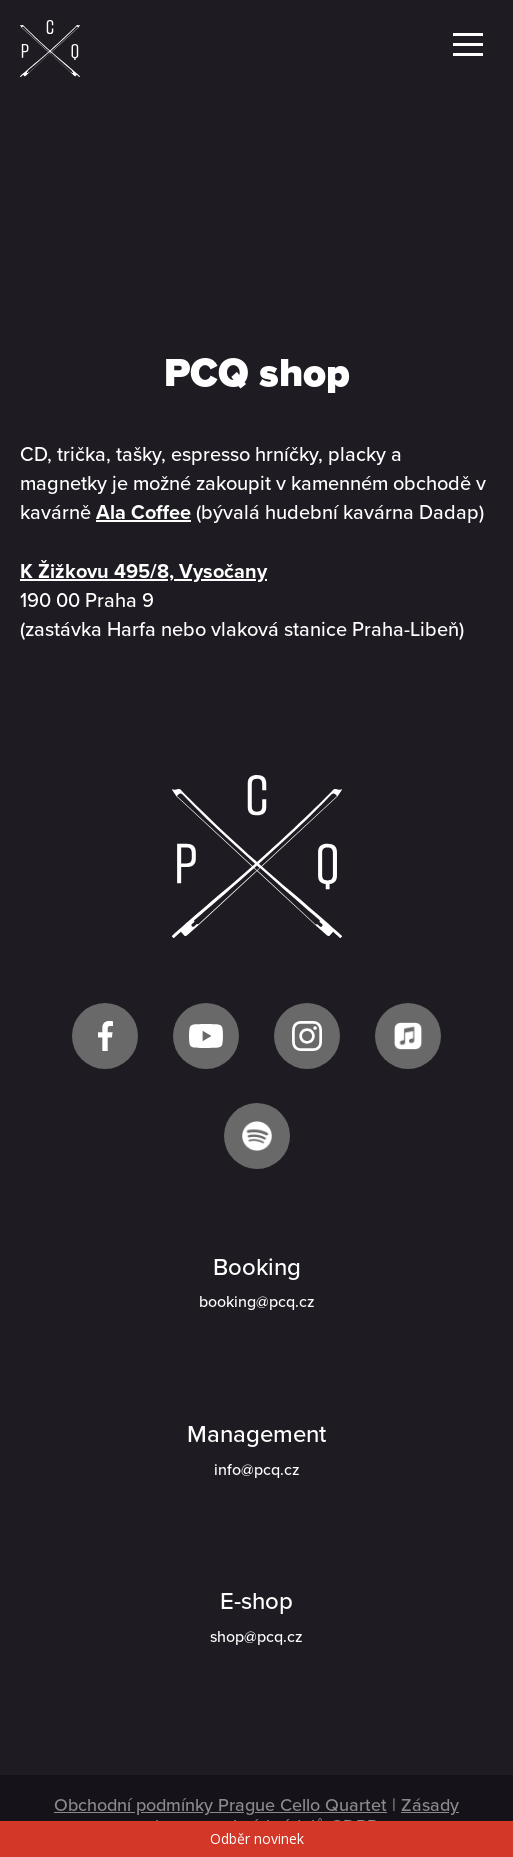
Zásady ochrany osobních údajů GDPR (298, 1815)
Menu (468, 44)
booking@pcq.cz (257, 1302)
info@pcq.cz (257, 1470)
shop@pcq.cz (256, 1637)
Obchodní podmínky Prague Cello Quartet (220, 1805)
